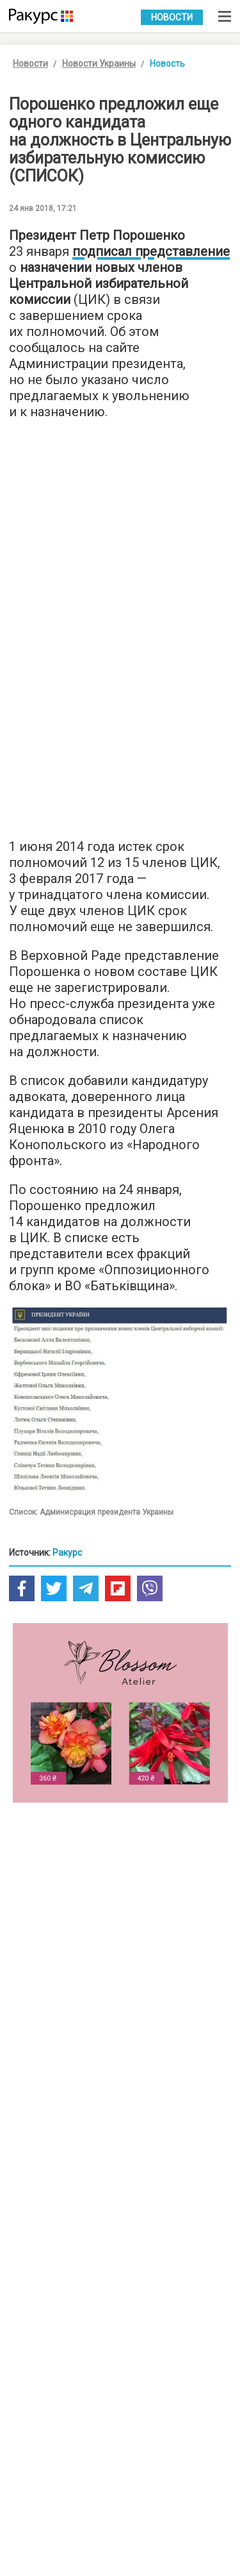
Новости (172, 17)
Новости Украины (99, 63)
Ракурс (67, 1552)
